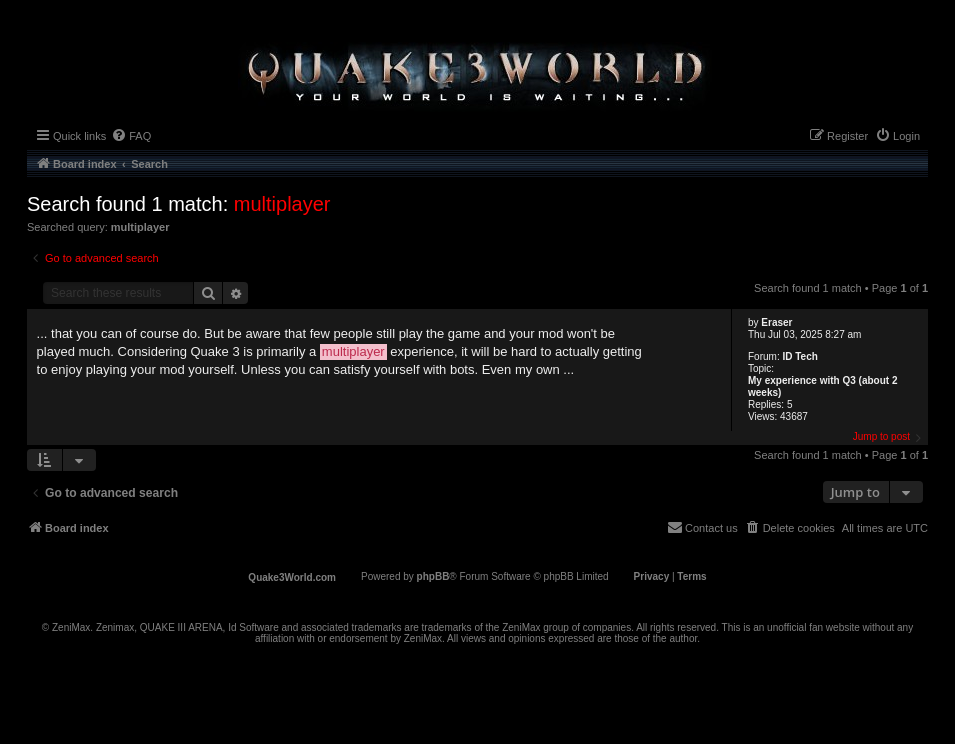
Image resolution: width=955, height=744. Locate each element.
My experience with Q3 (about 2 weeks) (822, 386)
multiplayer (282, 204)
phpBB (433, 576)
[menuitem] (131, 136)
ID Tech (799, 356)
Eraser (776, 322)
